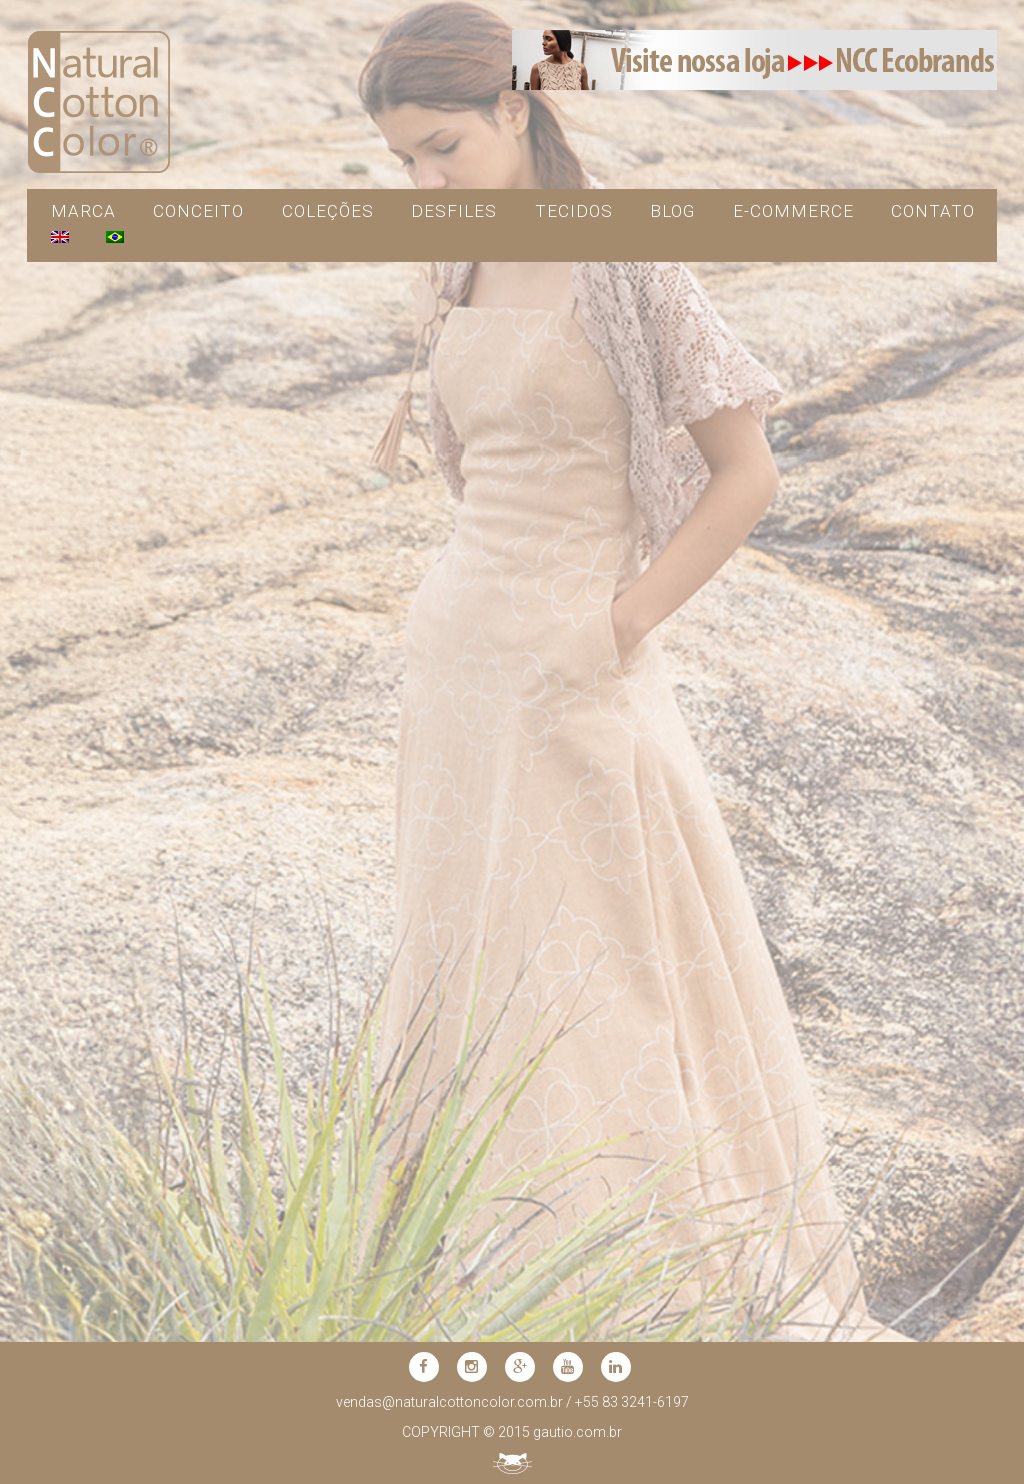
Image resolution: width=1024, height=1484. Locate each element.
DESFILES (454, 211)
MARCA (83, 211)
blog (672, 211)
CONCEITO (198, 211)
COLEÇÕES (328, 211)
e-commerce (793, 211)
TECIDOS (574, 211)
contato (933, 211)
